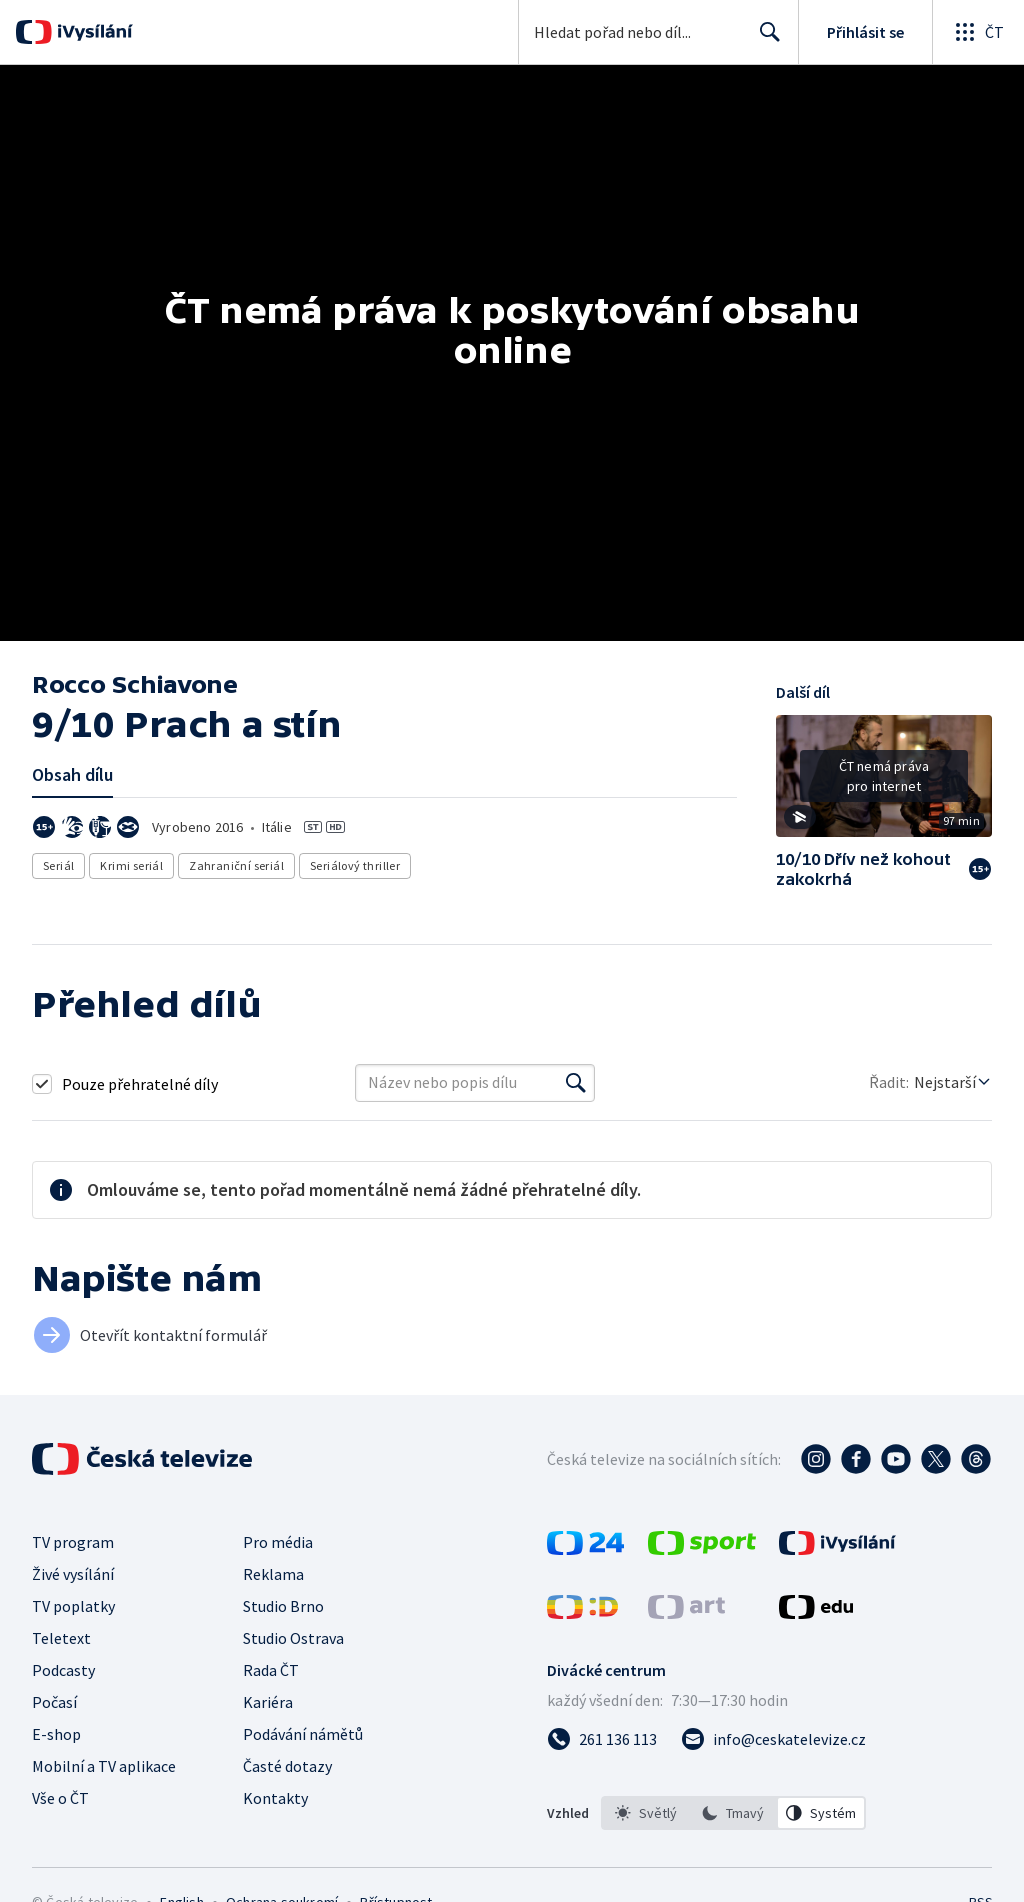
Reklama (273, 1574)
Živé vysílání (73, 1574)
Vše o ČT (60, 1798)
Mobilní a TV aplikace (104, 1766)
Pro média (278, 1542)
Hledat (764, 40)
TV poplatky (73, 1606)
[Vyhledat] (576, 1083)
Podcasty (63, 1670)
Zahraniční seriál (236, 865)
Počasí (54, 1702)
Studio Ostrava (293, 1638)
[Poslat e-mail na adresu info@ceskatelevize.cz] (773, 1739)
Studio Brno (283, 1606)
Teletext (61, 1638)
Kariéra (268, 1702)
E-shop (56, 1734)
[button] (884, 783)
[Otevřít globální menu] (978, 32)
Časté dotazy (287, 1766)
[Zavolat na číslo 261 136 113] (602, 1739)
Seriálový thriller (355, 865)
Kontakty (275, 1798)
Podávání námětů (303, 1734)
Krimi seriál (131, 865)
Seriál (58, 865)
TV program (73, 1542)
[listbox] (733, 1813)
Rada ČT (271, 1670)
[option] (646, 1813)
